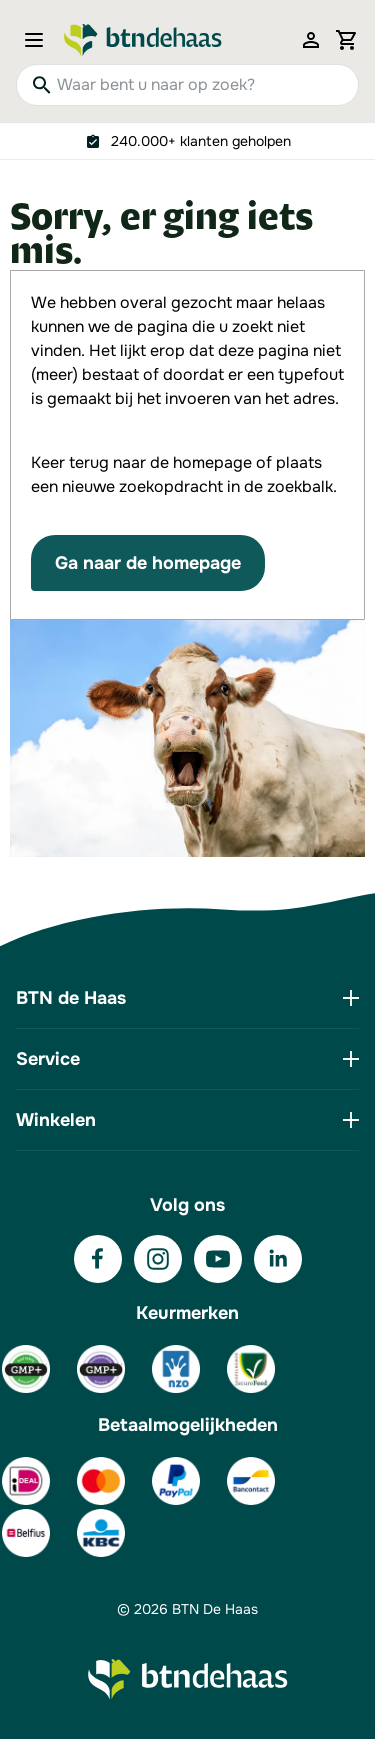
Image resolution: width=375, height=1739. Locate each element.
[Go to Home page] (143, 40)
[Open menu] (40, 40)
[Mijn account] (311, 40)
